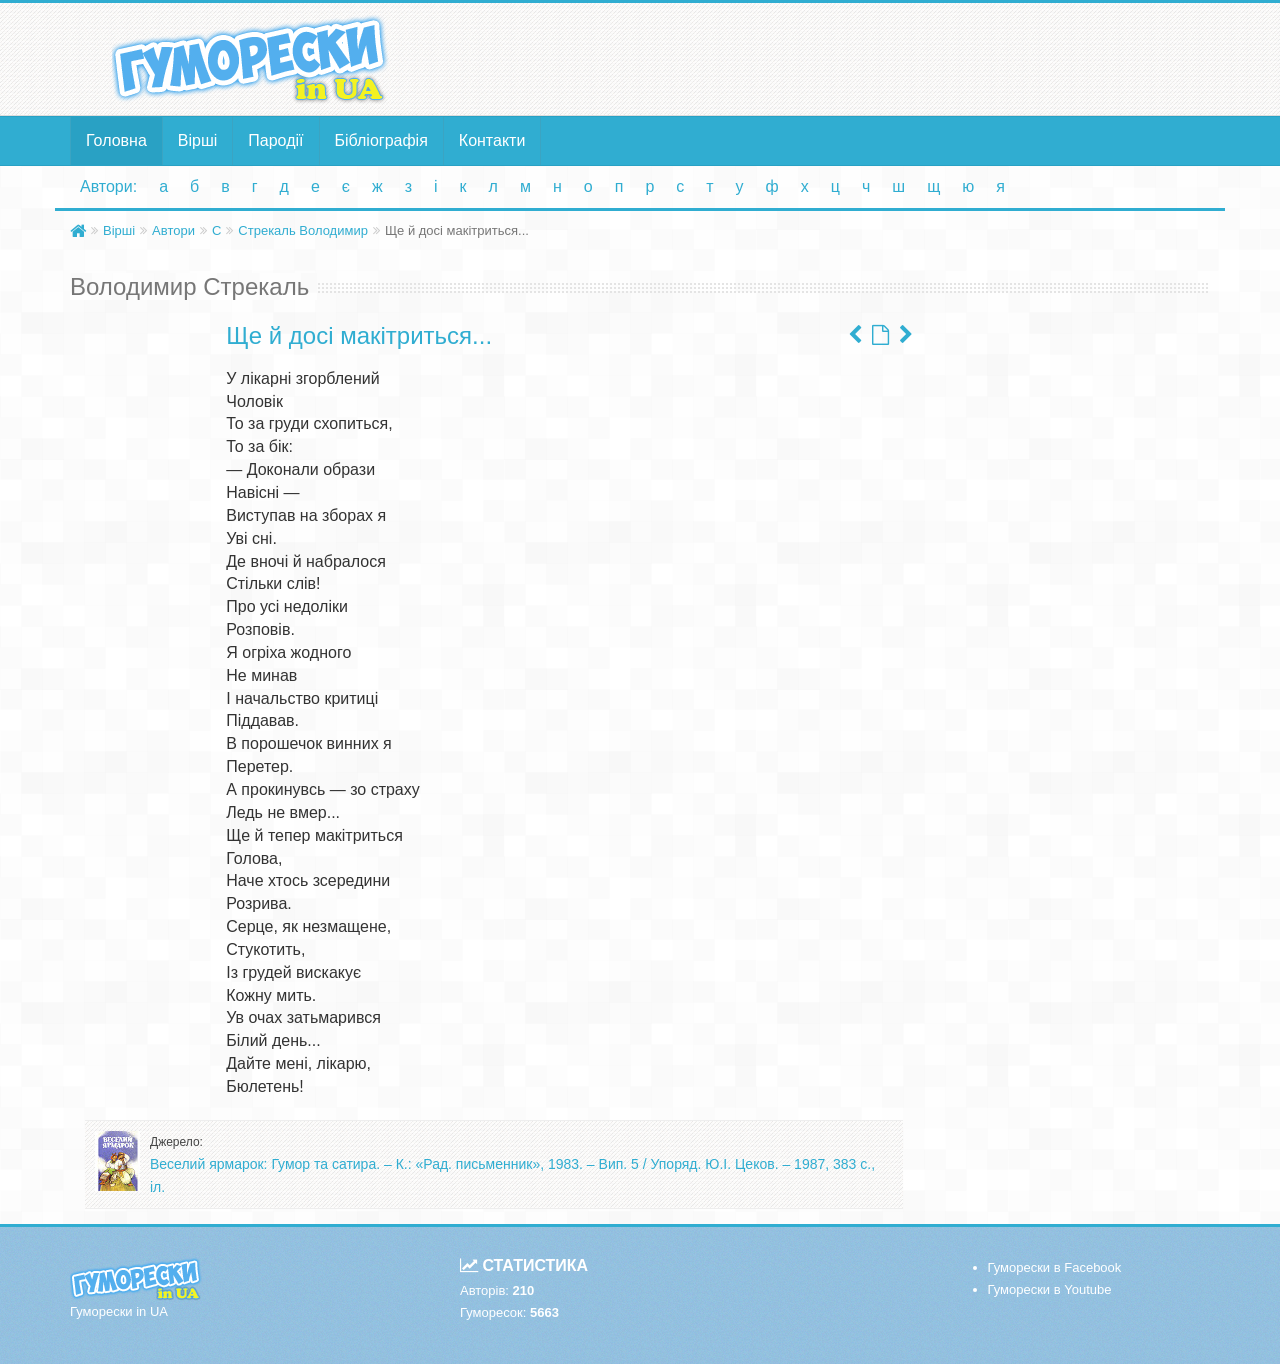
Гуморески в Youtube (1050, 1289)
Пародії (275, 140)
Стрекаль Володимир (303, 230)
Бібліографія (381, 140)
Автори (173, 230)
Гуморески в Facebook (1055, 1267)
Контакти (492, 140)
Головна (116, 140)
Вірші (198, 140)
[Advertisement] (835, 58)
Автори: (108, 186)
